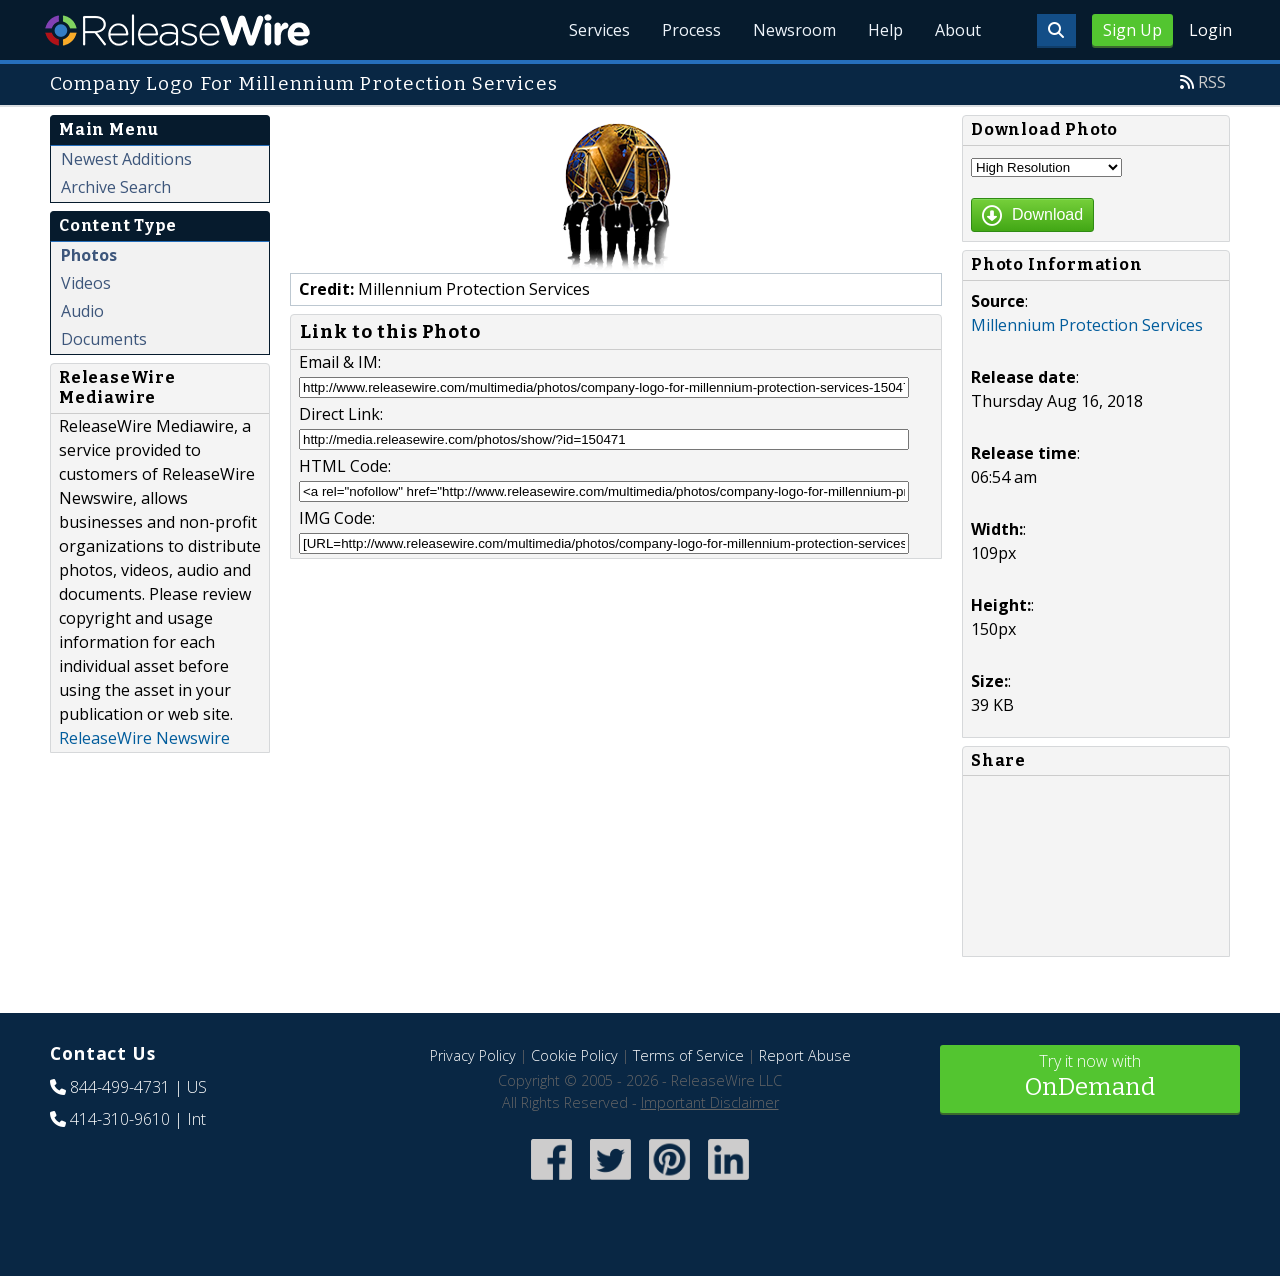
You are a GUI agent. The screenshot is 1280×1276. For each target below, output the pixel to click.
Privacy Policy (473, 1055)
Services (599, 30)
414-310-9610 (120, 1119)
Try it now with (1090, 1077)
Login (1210, 30)
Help (885, 30)
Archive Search (116, 187)
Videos (86, 283)
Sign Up (1132, 30)
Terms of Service (688, 1055)
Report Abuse (805, 1055)
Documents (104, 339)
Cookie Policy (574, 1055)
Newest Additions (126, 159)
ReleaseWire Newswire (144, 738)
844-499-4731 (120, 1087)
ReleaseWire (177, 30)
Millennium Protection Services (1087, 325)
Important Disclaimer (710, 1102)
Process (691, 30)
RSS (1212, 82)
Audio (82, 311)
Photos (89, 255)
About (958, 30)
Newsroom (794, 30)
